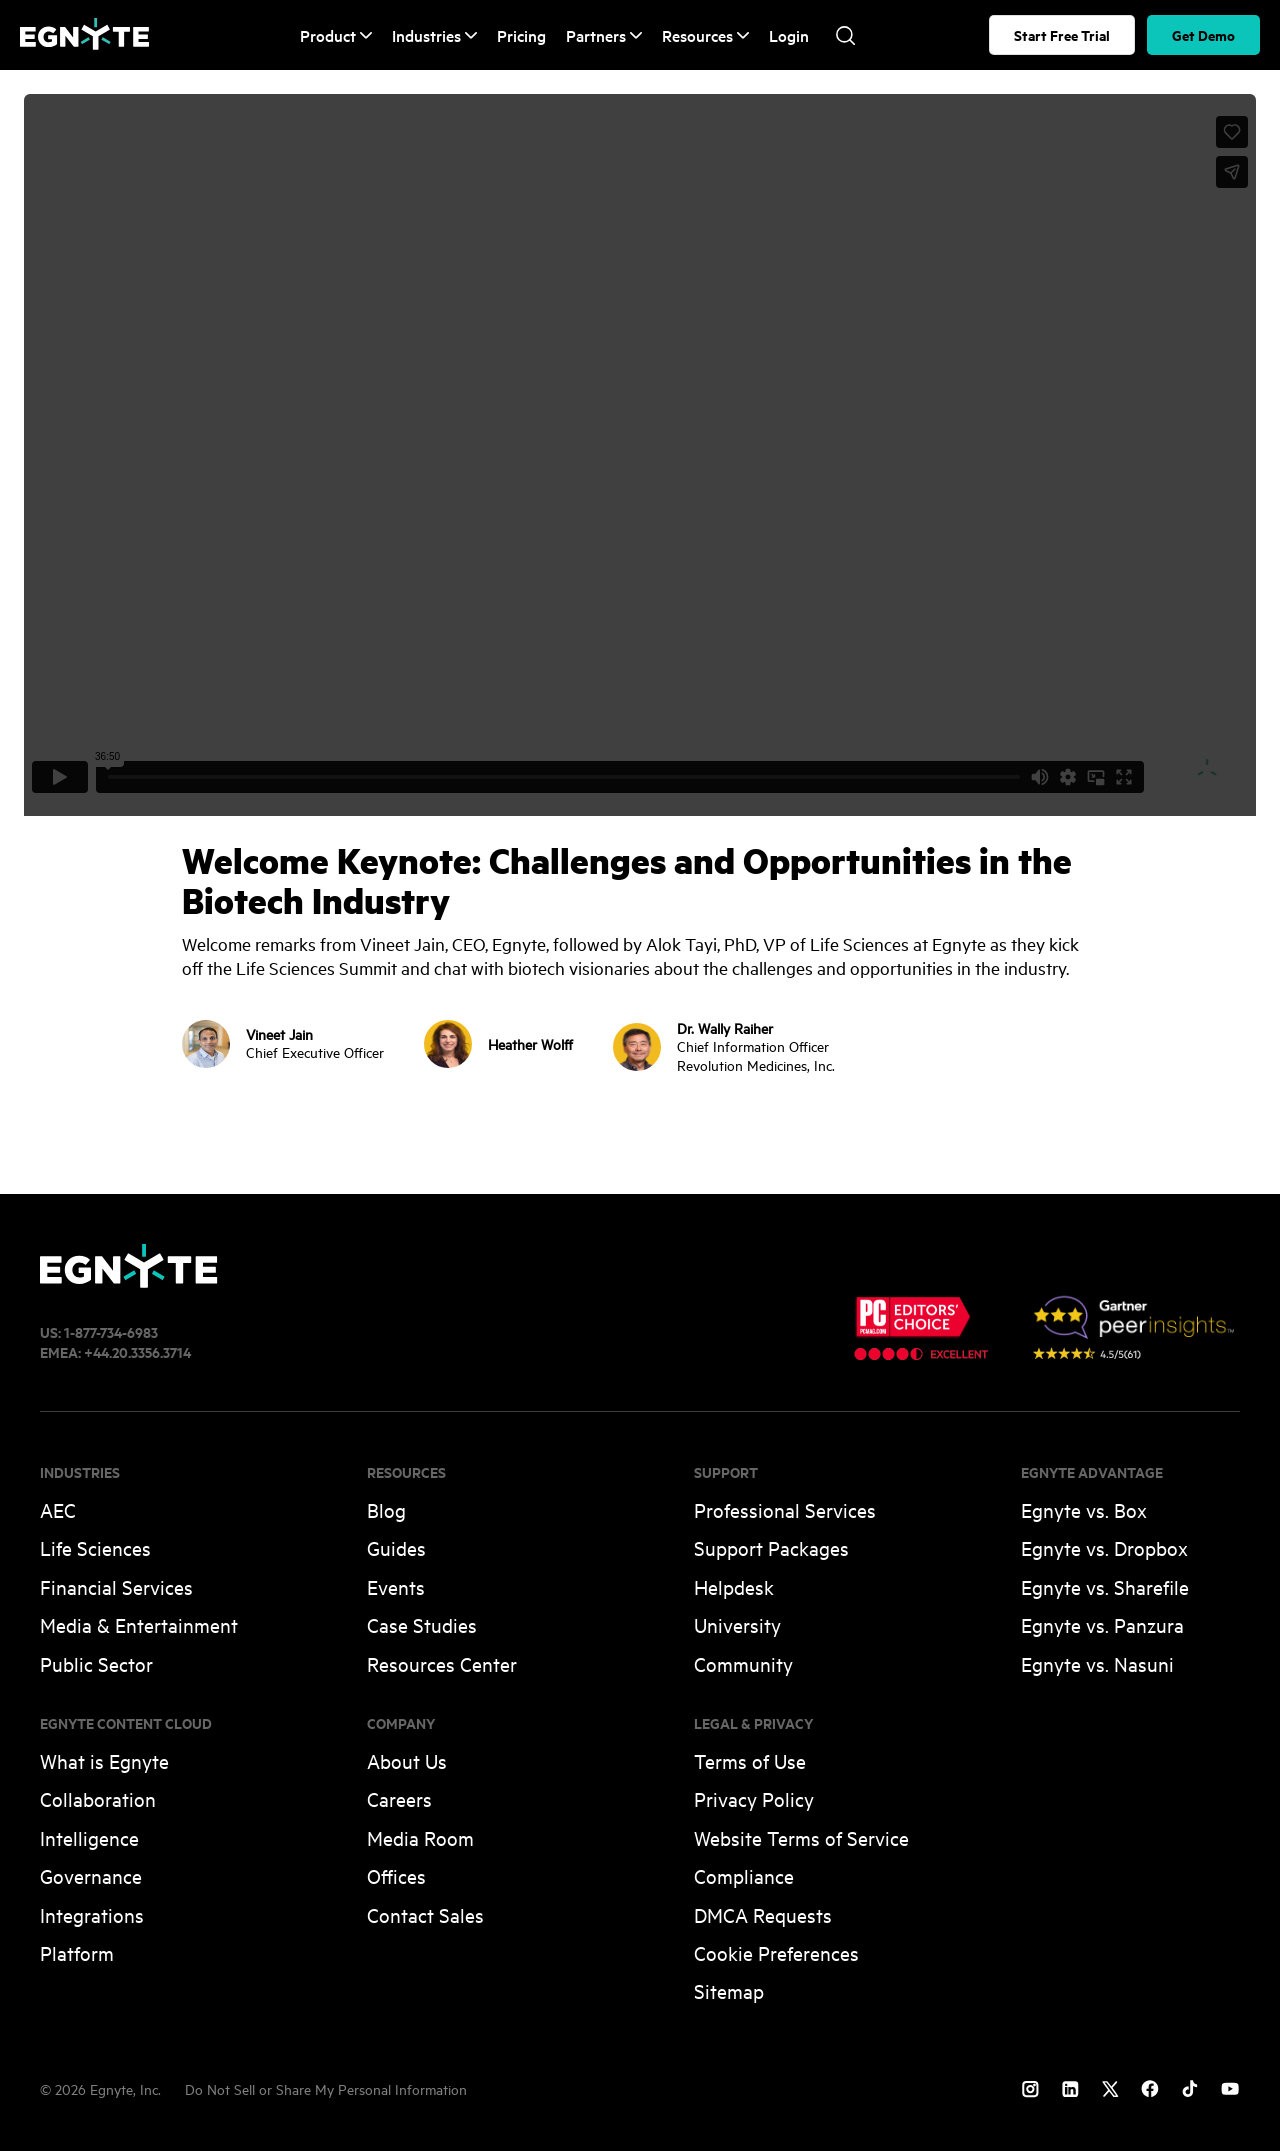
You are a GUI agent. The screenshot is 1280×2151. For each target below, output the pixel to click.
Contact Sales (425, 1914)
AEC (58, 1509)
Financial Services (116, 1586)
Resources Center (442, 1663)
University (737, 1624)
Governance (91, 1875)
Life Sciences (95, 1547)
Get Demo (1203, 34)
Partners (604, 35)
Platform (77, 1952)
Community (743, 1663)
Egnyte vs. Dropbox (1104, 1547)
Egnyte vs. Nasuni (1097, 1663)
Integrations (92, 1914)
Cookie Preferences (776, 1952)
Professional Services (785, 1509)
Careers (399, 1798)
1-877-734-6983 (111, 1331)
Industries (434, 35)
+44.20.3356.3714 (137, 1351)
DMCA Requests (763, 1914)
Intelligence (89, 1837)
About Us (407, 1760)
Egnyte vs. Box (1084, 1509)
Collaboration (98, 1798)
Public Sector (96, 1663)
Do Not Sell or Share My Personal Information (326, 2088)
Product (336, 35)
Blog (386, 1509)
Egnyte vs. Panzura (1102, 1624)
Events (396, 1586)
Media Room (420, 1837)
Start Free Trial (1062, 34)
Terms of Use (750, 1760)
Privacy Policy (754, 1798)
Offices (396, 1875)
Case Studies (422, 1624)
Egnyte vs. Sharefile (1105, 1586)
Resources (705, 35)
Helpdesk (734, 1586)
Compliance (744, 1875)
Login (789, 35)
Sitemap (729, 1990)
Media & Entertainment (139, 1624)
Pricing (521, 35)
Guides (396, 1547)
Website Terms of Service (801, 1837)
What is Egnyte (104, 1760)
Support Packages (771, 1547)
